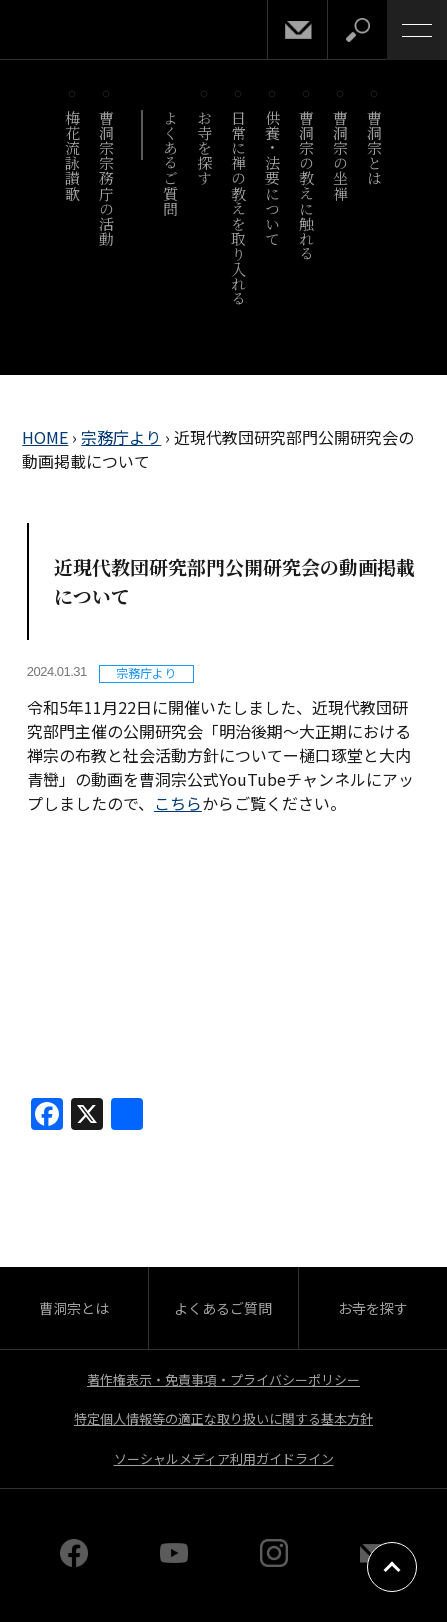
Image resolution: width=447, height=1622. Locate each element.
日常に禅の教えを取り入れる (239, 208)
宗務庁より (121, 437)
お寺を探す (205, 148)
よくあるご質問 (171, 163)
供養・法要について (273, 178)
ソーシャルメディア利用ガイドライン (224, 1458)
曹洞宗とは (375, 148)
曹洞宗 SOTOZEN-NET (60, 31)
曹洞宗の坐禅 (341, 155)
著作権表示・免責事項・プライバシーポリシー (223, 1379)
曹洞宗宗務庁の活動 (107, 178)
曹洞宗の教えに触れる (307, 185)
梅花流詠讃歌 (73, 155)
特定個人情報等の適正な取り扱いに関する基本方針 (223, 1418)
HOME (45, 437)
